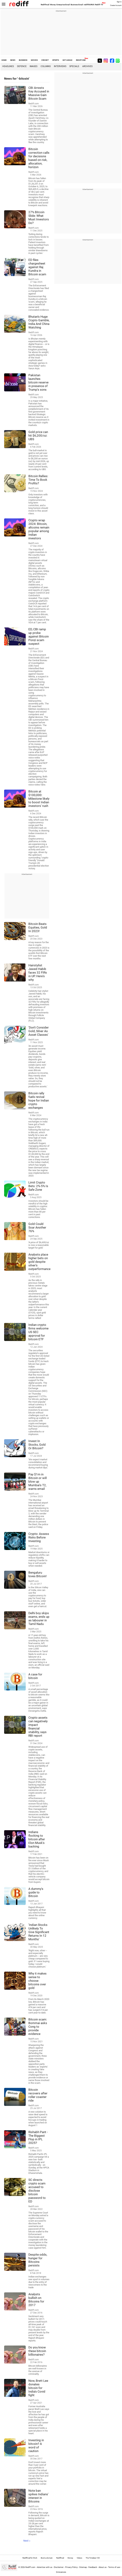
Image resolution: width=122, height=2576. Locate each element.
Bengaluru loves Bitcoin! (37, 1574)
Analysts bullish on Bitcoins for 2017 (36, 2299)
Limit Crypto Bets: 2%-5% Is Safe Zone (38, 1186)
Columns (46, 66)
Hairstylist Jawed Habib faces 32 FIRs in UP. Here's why (37, 972)
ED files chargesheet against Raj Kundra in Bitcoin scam (37, 267)
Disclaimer (59, 2567)
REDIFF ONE (81, 60)
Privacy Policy (71, 2567)
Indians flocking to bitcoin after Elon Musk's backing (36, 1839)
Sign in (119, 2)
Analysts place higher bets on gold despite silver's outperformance (39, 1262)
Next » (26, 2540)
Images (33, 66)
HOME (4, 60)
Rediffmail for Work (29, 2558)
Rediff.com (30, 2567)
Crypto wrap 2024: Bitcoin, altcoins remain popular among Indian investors (38, 529)
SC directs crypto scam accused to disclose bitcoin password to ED (37, 2190)
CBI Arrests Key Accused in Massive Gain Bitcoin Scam (38, 93)
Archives (87, 66)
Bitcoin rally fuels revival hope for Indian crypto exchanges (38, 1100)
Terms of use (114, 2567)
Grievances (61, 2572)
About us (103, 2567)
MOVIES (34, 60)
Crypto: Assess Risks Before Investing (38, 1537)
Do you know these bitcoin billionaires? (37, 2351)
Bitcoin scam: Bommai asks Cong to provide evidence (37, 2027)
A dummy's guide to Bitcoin (35, 1892)
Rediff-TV (99, 4)
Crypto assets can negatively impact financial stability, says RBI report (38, 1726)
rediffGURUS (89, 4)
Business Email (77, 4)
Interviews (60, 66)
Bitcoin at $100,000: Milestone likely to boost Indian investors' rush (38, 799)
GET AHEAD (67, 60)
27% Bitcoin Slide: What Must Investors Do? (38, 217)
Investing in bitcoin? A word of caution (36, 2445)
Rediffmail (45, 4)
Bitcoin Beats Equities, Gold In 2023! (37, 927)
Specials (74, 66)
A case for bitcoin (35, 1676)
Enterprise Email (63, 4)
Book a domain (47, 2558)
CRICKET (45, 60)
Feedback (92, 2567)
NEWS (12, 60)
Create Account (115, 5)
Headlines (8, 66)
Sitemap (83, 2567)
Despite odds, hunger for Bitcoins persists (37, 2260)
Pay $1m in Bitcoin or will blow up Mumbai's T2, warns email (37, 1482)
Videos (79, 2558)
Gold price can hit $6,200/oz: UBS (38, 435)
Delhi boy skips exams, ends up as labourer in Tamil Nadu (38, 1618)
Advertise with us (44, 2567)
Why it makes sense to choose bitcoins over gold (37, 1981)
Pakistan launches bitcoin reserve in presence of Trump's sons (38, 382)
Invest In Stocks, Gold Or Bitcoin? (37, 1444)
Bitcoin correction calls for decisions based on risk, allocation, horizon (38, 158)
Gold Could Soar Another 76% (37, 1227)
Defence (22, 66)
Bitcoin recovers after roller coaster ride (37, 2095)
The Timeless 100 (93, 2558)
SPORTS (55, 60)
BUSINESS (23, 60)
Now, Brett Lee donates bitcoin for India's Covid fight (38, 2388)
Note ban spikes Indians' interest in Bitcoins (38, 2496)
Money (53, 4)
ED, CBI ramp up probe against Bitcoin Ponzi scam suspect (38, 636)
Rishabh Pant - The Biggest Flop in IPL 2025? (38, 2137)
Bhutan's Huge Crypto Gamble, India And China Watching (38, 322)
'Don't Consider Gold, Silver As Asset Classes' (38, 1031)
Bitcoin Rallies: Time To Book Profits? (38, 479)
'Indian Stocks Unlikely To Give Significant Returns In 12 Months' (38, 1932)
